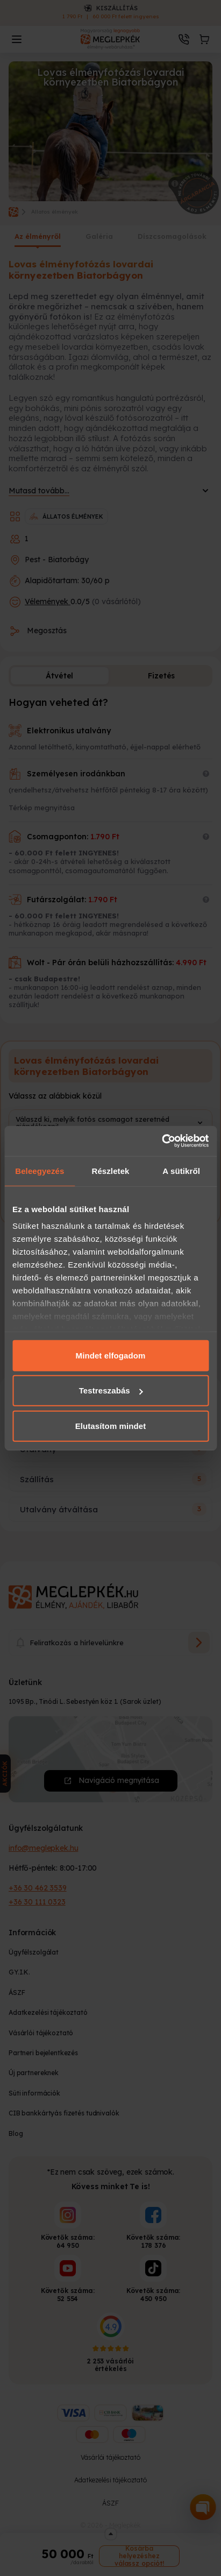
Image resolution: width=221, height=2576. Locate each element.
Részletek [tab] (110, 1170)
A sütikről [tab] (181, 1170)
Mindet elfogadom (111, 1355)
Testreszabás (111, 1390)
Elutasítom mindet (110, 1425)
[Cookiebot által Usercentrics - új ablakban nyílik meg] (162, 1141)
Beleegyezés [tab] (39, 1170)
